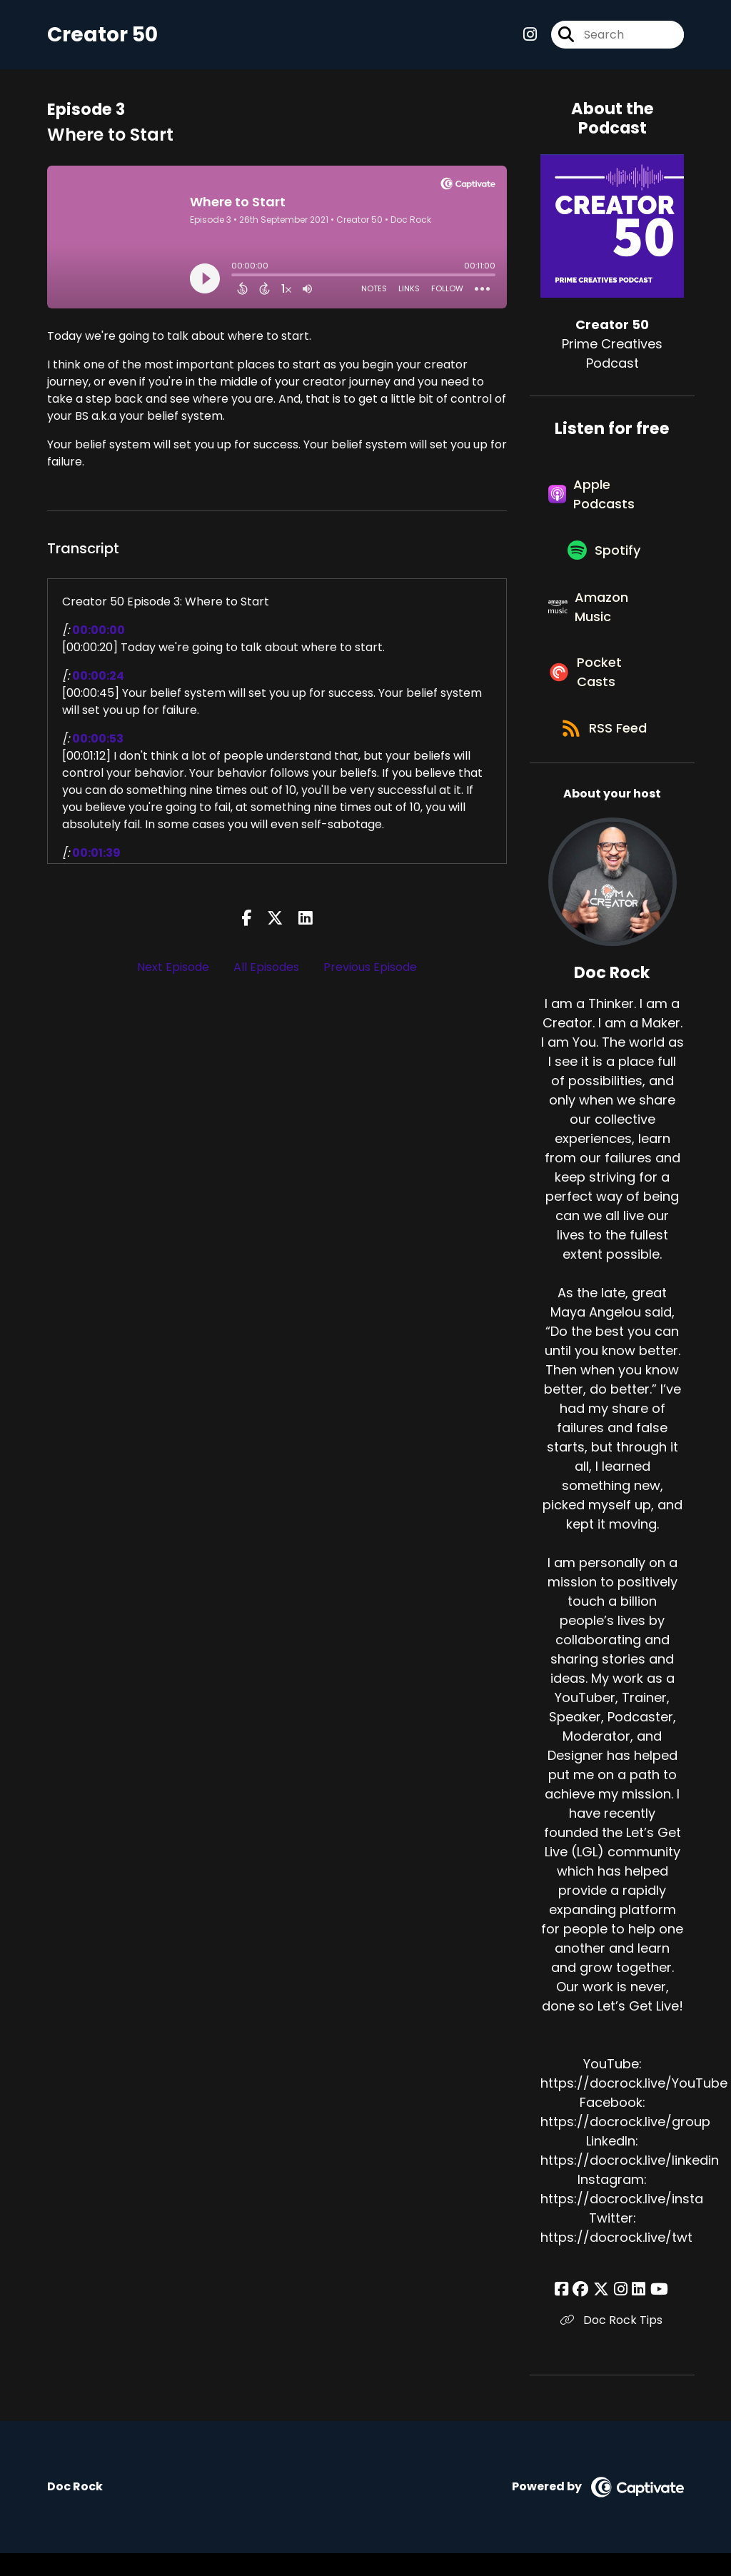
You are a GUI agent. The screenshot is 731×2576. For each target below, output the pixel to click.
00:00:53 (97, 740)
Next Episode (173, 969)
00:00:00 (98, 631)
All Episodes (266, 969)
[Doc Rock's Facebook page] (567, 2312)
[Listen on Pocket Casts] (604, 690)
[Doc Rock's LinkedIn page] (637, 2312)
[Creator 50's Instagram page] (530, 35)
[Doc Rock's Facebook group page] (585, 2312)
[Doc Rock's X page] (603, 2312)
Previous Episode (370, 969)
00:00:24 (98, 677)
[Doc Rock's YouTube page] (656, 2312)
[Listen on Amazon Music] (604, 620)
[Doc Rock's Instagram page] (620, 2312)
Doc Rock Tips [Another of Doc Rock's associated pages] (612, 2343)
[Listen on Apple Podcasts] (604, 499)
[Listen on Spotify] (605, 559)
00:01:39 (96, 854)
